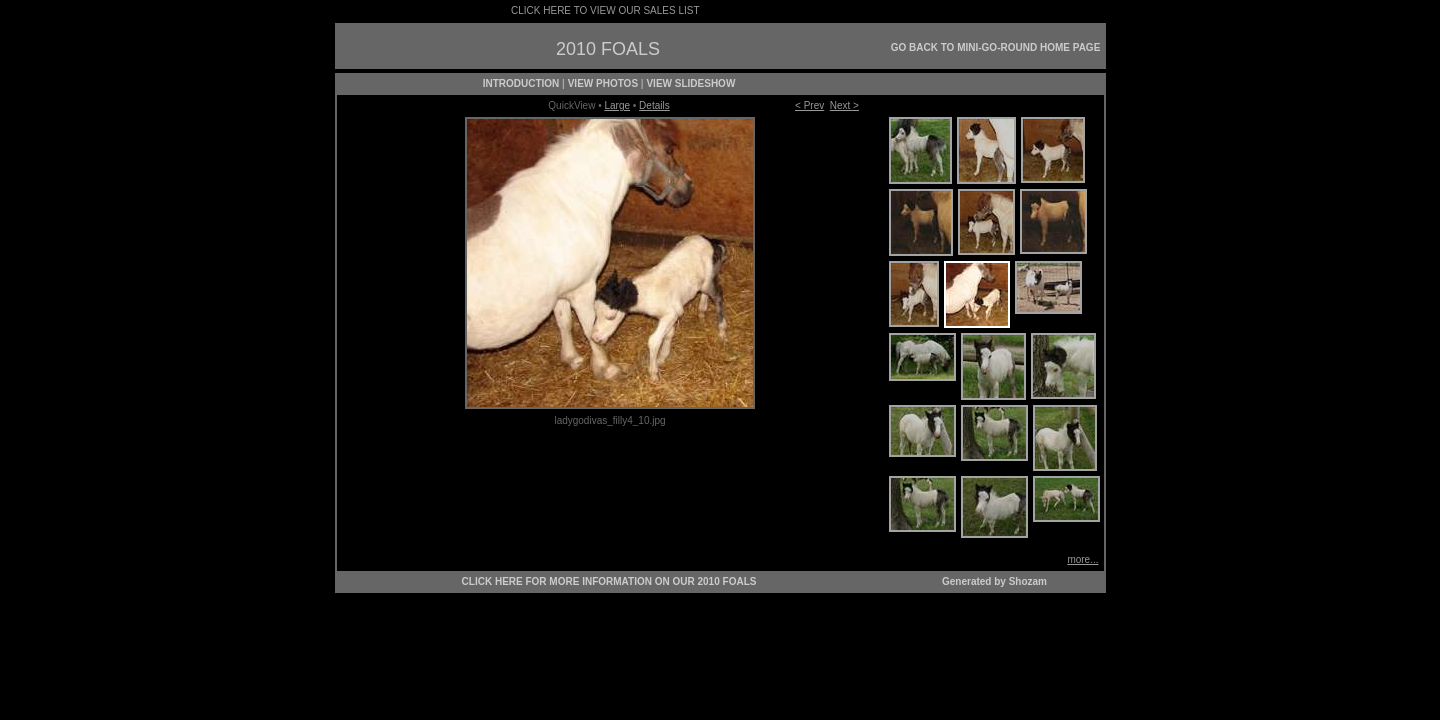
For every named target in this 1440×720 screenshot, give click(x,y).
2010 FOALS (608, 49)
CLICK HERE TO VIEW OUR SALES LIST (605, 10)
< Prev (809, 105)
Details (654, 105)
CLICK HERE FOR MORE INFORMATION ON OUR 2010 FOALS (609, 581)
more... (1082, 559)
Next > (844, 105)
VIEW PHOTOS (603, 83)
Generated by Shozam (994, 581)
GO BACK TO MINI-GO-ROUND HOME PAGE (996, 47)
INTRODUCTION (521, 83)
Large (617, 105)
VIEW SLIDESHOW (690, 83)
